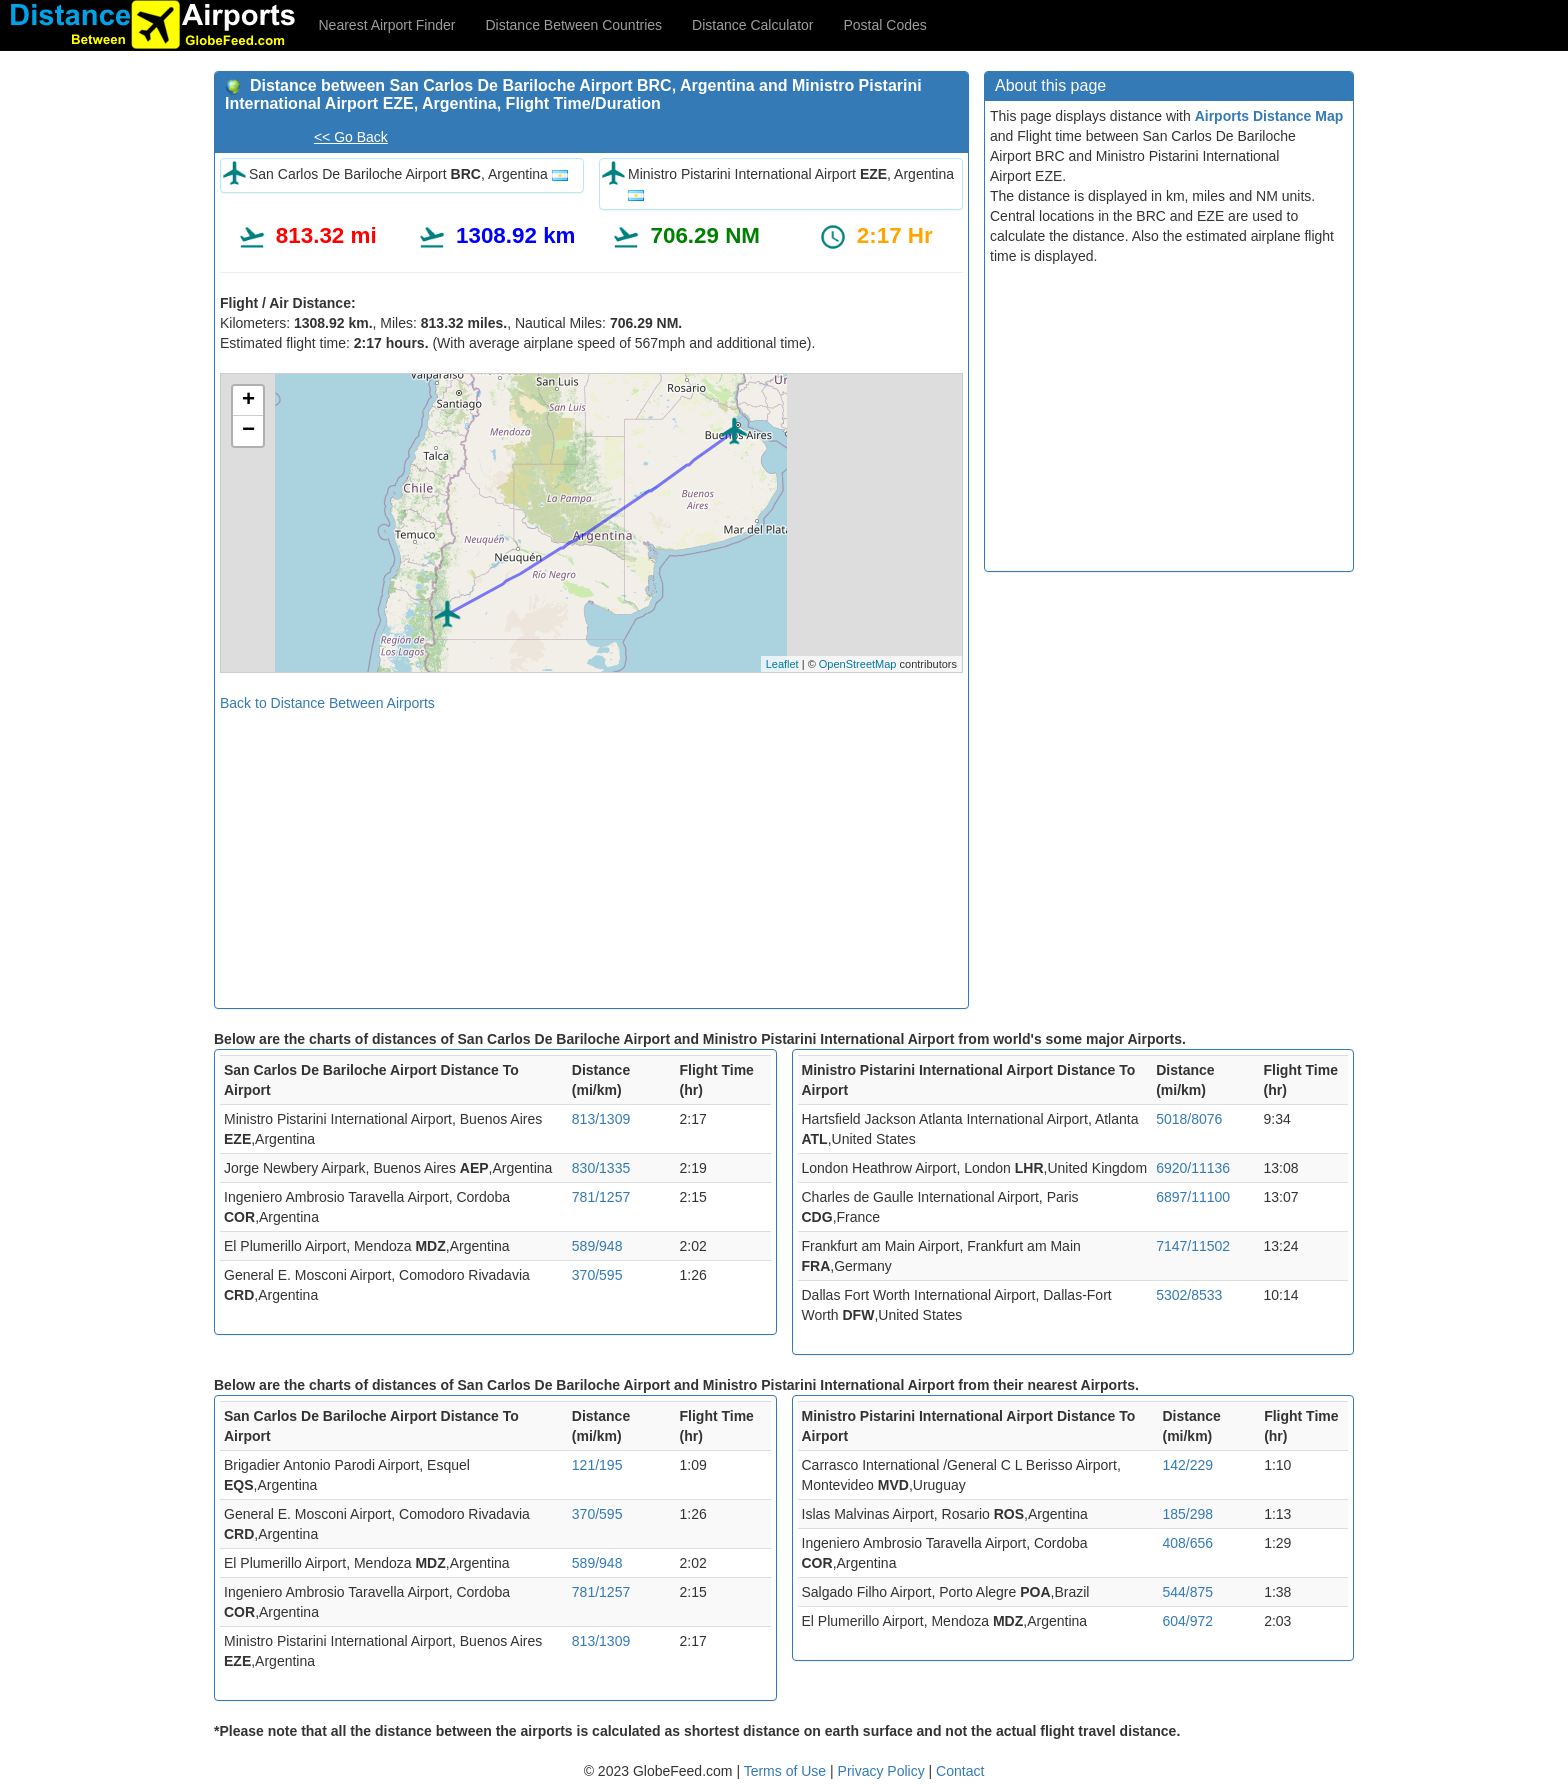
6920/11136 (1193, 1168)
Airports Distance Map (1269, 116)
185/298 (1187, 1514)
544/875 (1187, 1592)
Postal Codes (885, 25)
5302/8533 (1189, 1295)
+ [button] (248, 401)
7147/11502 (1193, 1246)
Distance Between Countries (573, 25)
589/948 (597, 1246)
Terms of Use (787, 1771)
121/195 (597, 1465)
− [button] (248, 431)
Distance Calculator (752, 25)
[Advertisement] (591, 853)
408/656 (1187, 1543)
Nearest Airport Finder (387, 25)
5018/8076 (1189, 1119)
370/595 (597, 1275)
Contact (960, 1771)
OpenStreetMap (858, 664)
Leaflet (782, 664)
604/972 (1187, 1621)
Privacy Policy (883, 1771)
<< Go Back (351, 137)
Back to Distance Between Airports (327, 703)
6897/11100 (1193, 1197)
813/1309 (601, 1119)
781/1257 (601, 1197)
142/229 (1187, 1465)
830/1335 (601, 1168)
